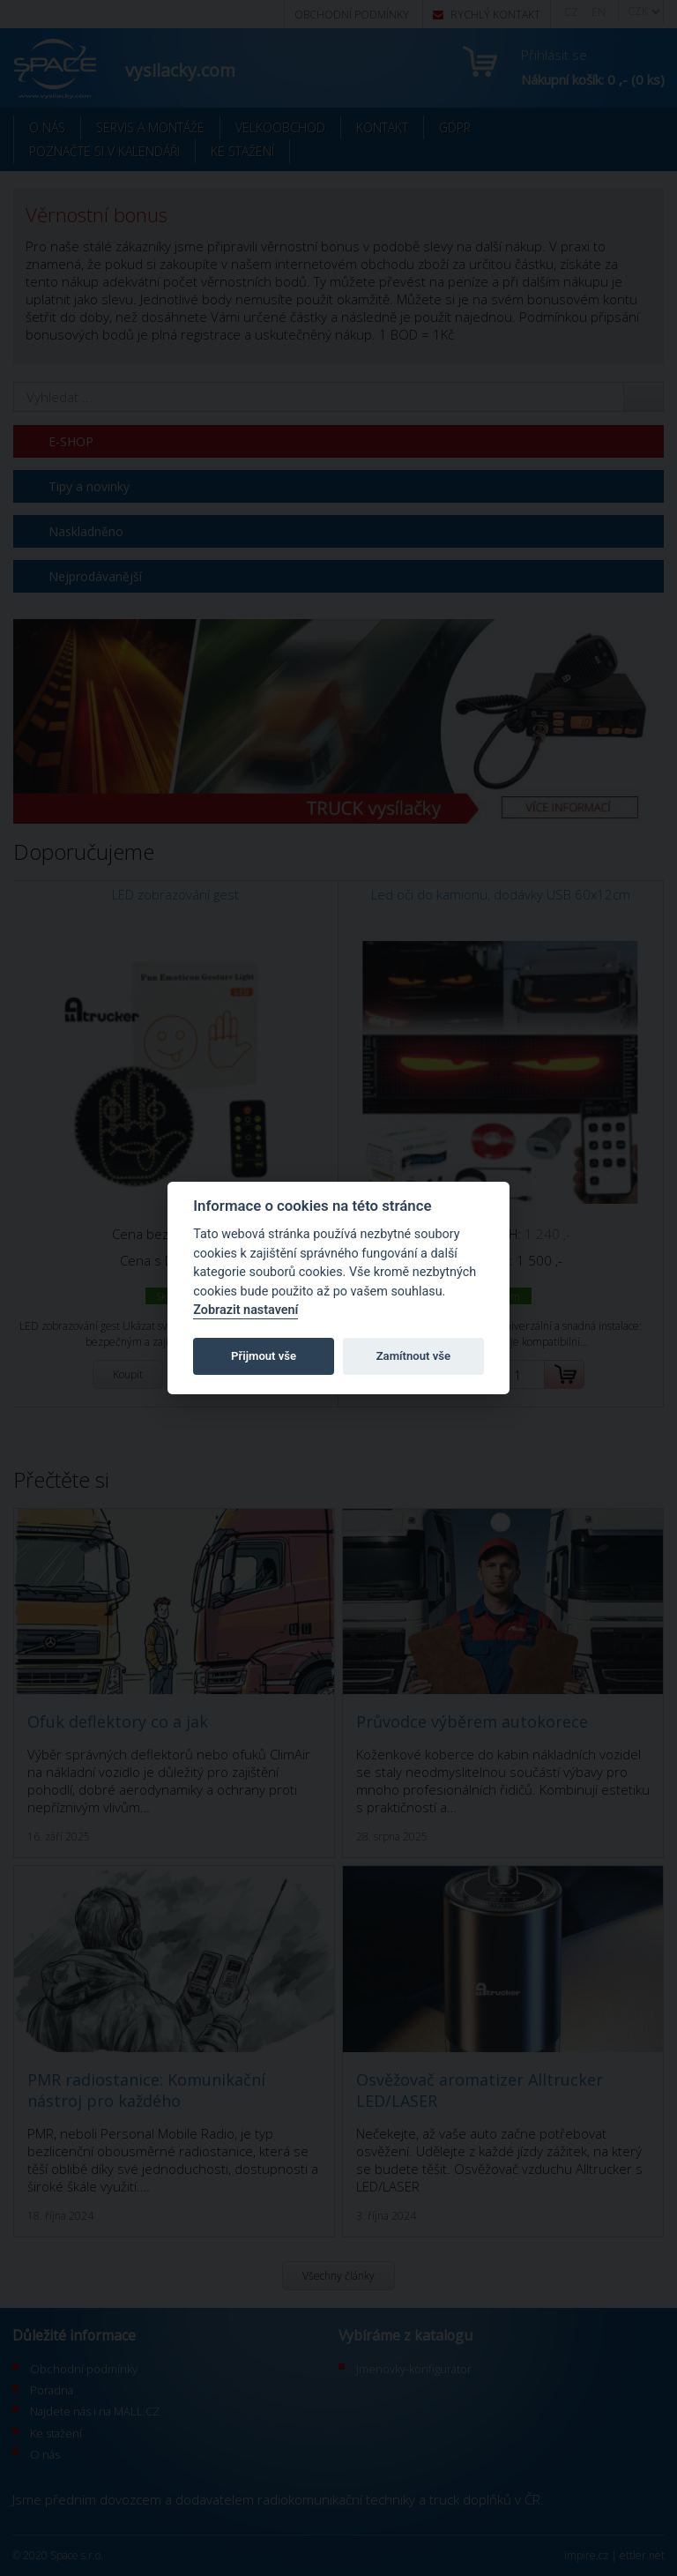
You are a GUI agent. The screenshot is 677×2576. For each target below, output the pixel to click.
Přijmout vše (263, 1356)
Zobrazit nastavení (245, 1310)
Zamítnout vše (413, 1356)
